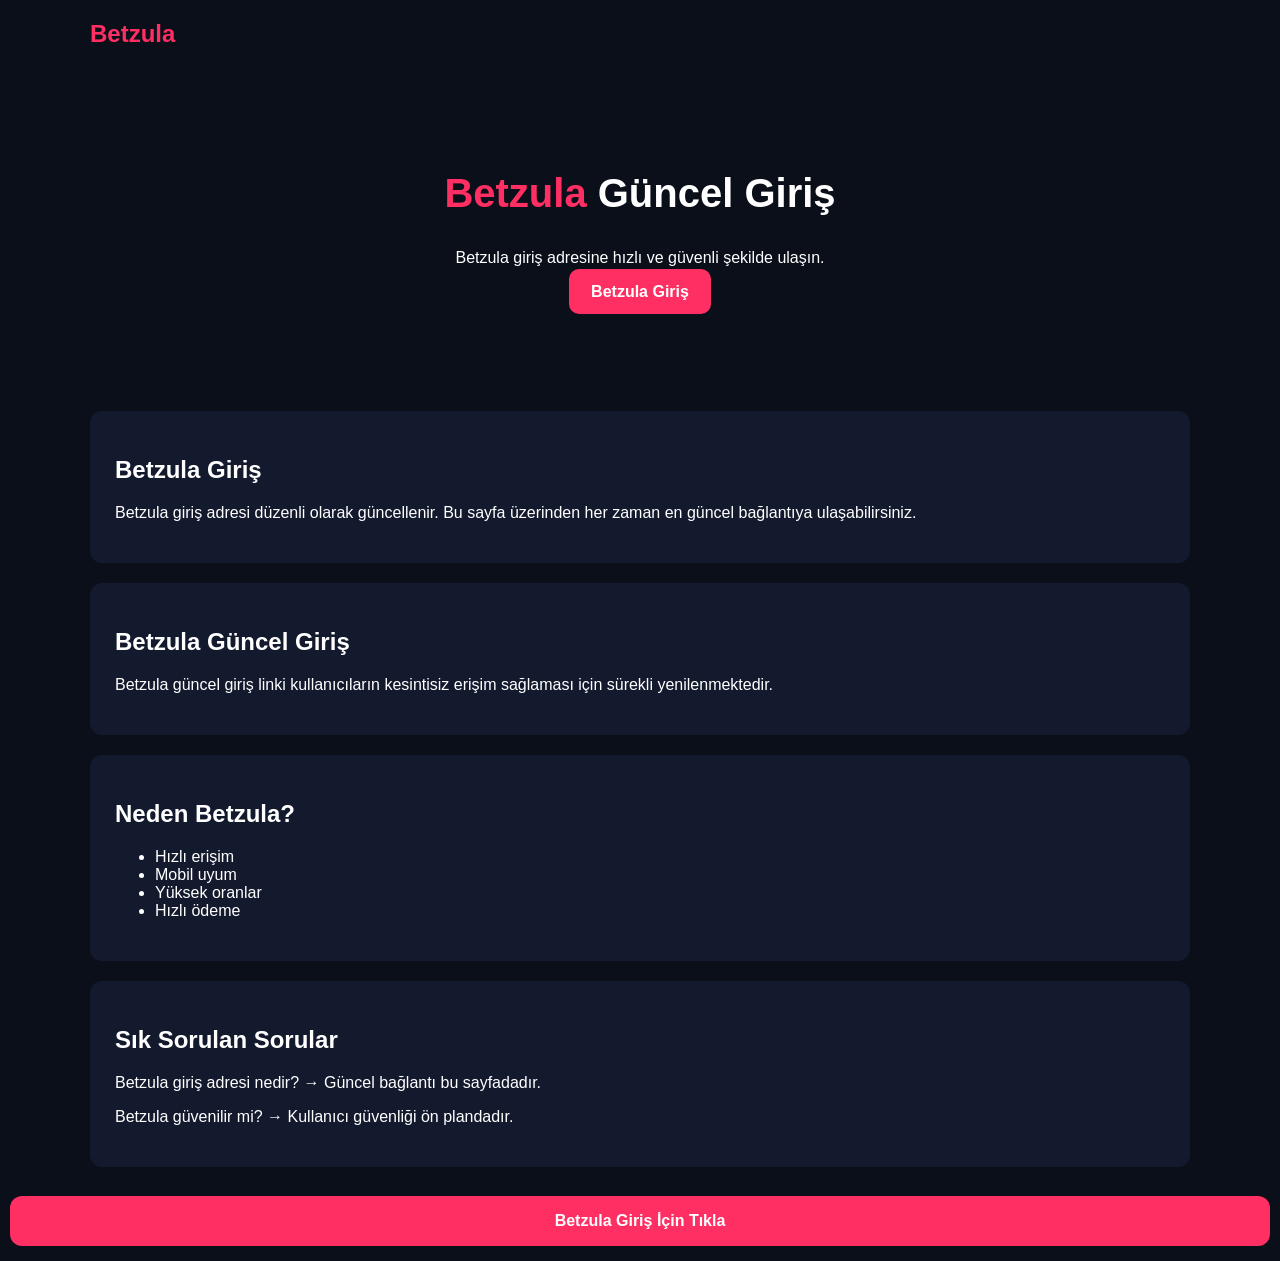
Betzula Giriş (640, 291)
